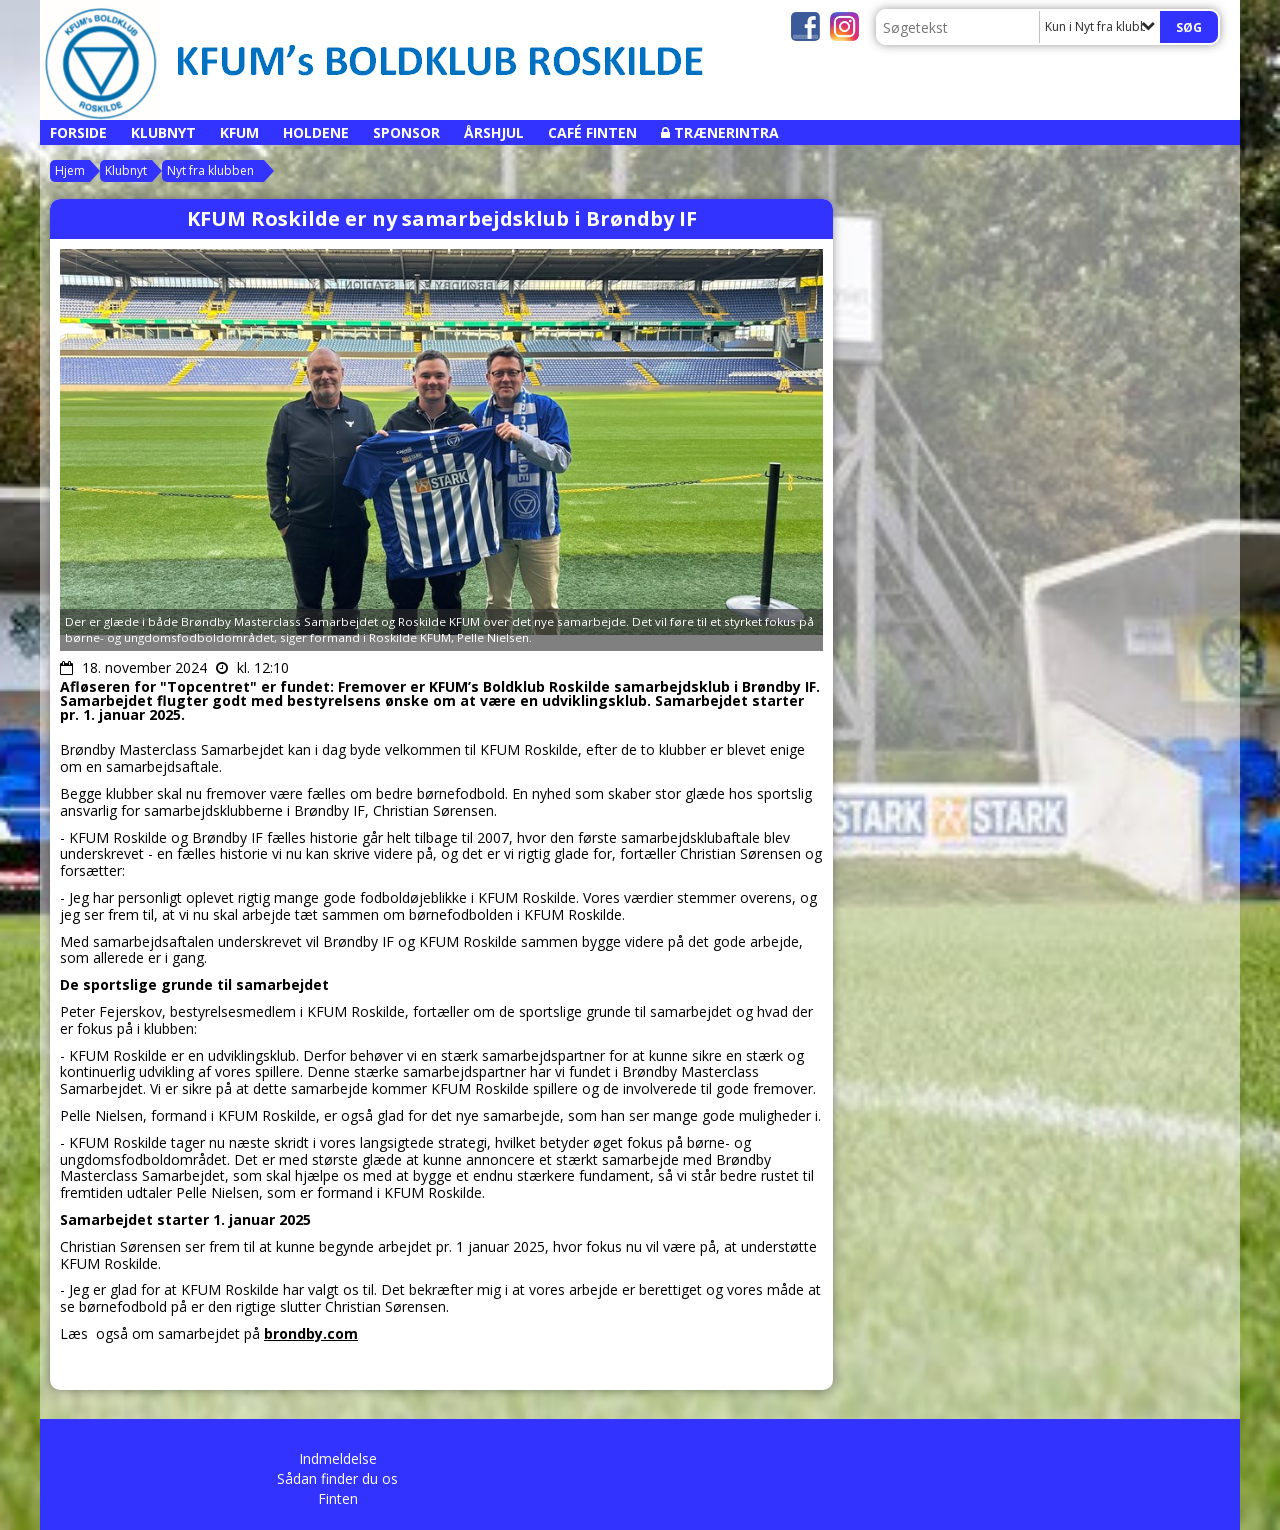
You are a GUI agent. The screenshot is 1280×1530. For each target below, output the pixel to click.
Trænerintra (726, 132)
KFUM (239, 132)
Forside (78, 132)
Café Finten (592, 132)
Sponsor (406, 132)
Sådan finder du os (337, 1478)
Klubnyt (163, 132)
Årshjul (494, 132)
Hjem (70, 170)
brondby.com (311, 1333)
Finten (338, 1498)
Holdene (316, 132)
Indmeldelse (338, 1458)
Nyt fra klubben (210, 170)
